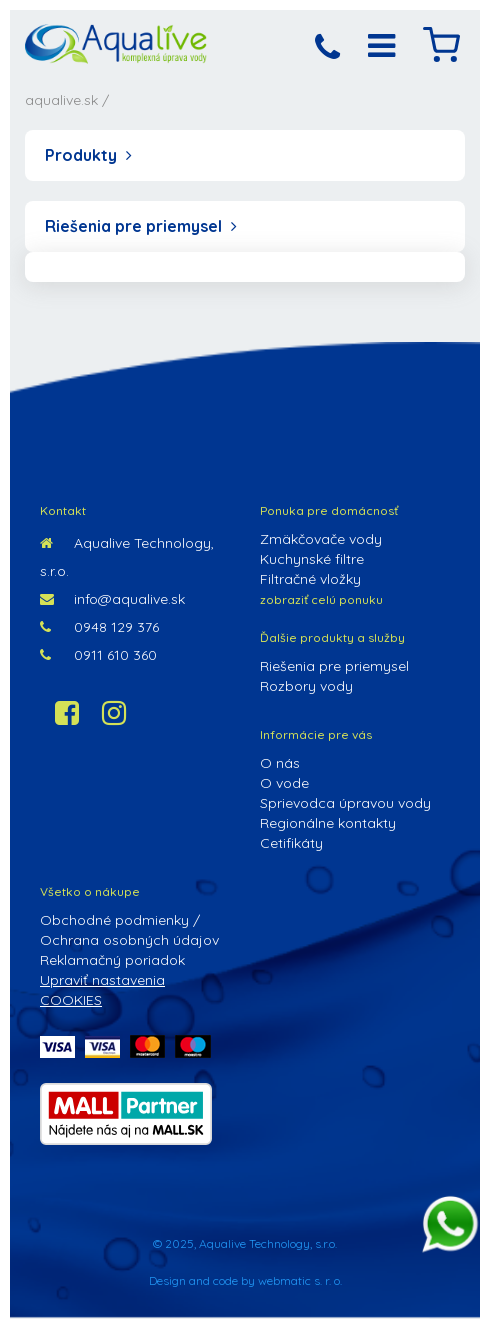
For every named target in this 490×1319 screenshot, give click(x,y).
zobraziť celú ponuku (321, 599)
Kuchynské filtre (312, 559)
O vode (284, 783)
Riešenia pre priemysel (141, 226)
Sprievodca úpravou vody (345, 803)
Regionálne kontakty (328, 823)
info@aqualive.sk (112, 599)
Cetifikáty (291, 843)
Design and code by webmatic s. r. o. (245, 1280)
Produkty (88, 155)
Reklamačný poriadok (112, 960)
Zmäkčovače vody (321, 539)
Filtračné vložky (310, 579)
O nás (280, 763)
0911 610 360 (98, 655)
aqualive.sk (61, 100)
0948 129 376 (99, 627)
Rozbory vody (306, 686)
